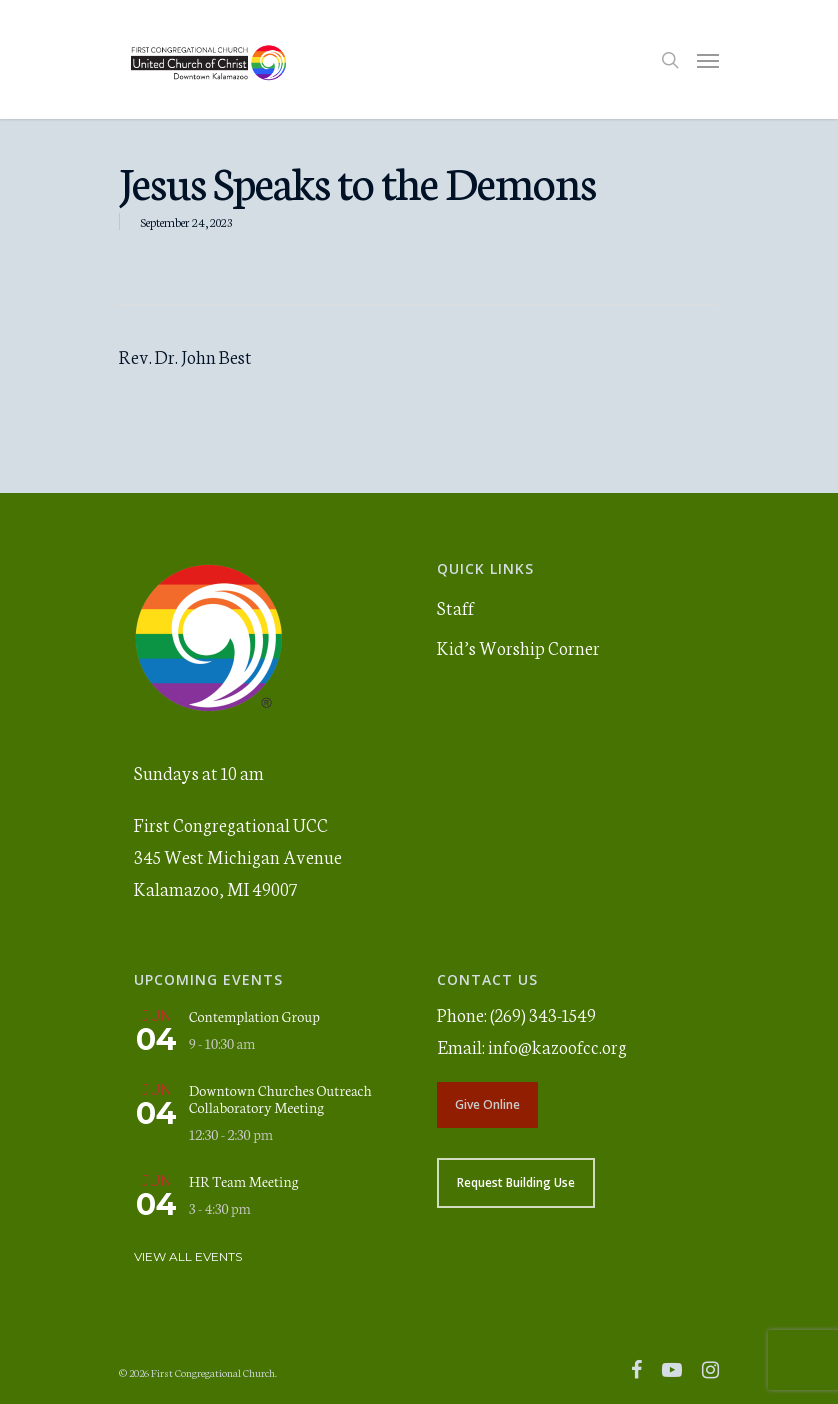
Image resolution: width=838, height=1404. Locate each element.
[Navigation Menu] (708, 60)
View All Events (188, 1256)
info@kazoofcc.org (557, 1046)
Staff (455, 607)
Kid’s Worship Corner (518, 647)
